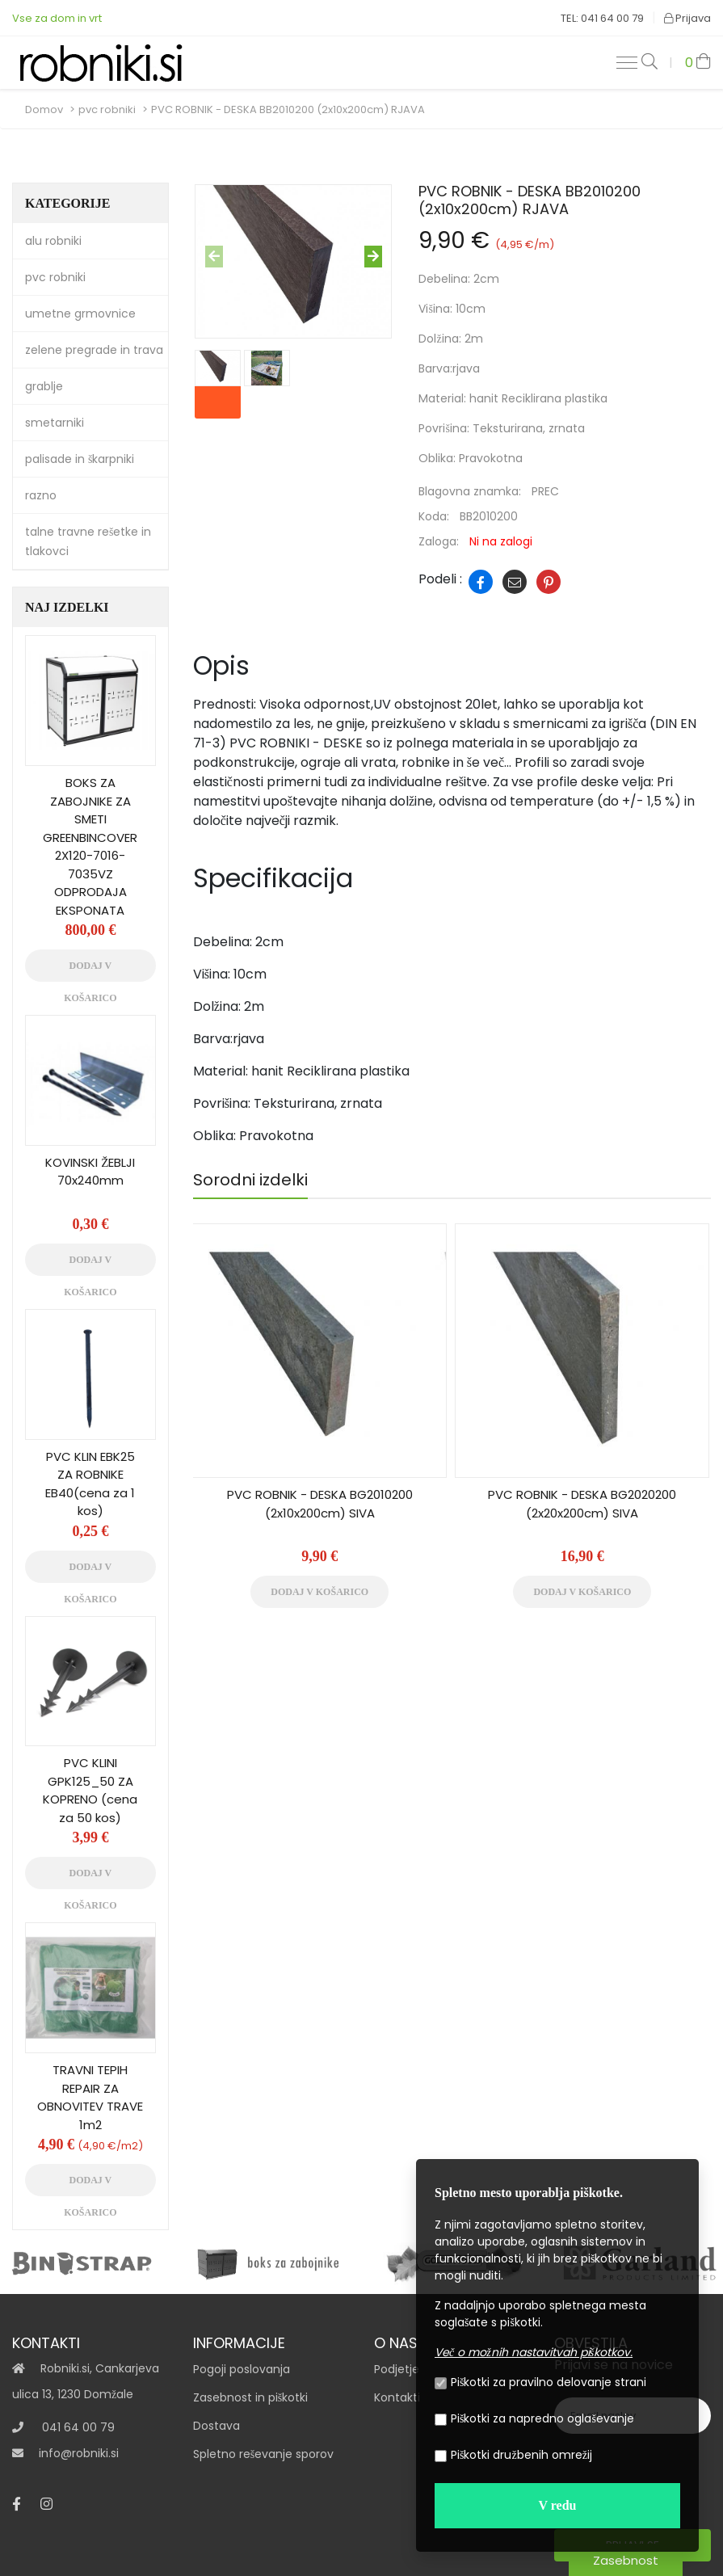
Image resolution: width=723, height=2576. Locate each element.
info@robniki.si (79, 2453)
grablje (44, 386)
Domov (44, 109)
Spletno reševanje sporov (263, 2454)
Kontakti (397, 2397)
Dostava (216, 2426)
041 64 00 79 (78, 2427)
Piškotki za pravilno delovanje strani (540, 2382)
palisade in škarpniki (79, 459)
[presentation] (214, 256)
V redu (558, 2505)
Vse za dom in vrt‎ (57, 18)
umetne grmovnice (80, 313)
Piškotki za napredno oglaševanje (534, 2418)
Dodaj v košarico (319, 1591)
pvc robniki (107, 109)
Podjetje (396, 2369)
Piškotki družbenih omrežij (513, 2455)
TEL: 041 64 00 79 (602, 18)
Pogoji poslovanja (241, 2369)
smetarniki (54, 423)
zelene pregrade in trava (94, 350)
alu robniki (53, 241)
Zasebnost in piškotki (250, 2397)
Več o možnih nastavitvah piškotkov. (534, 2352)
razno (41, 495)
